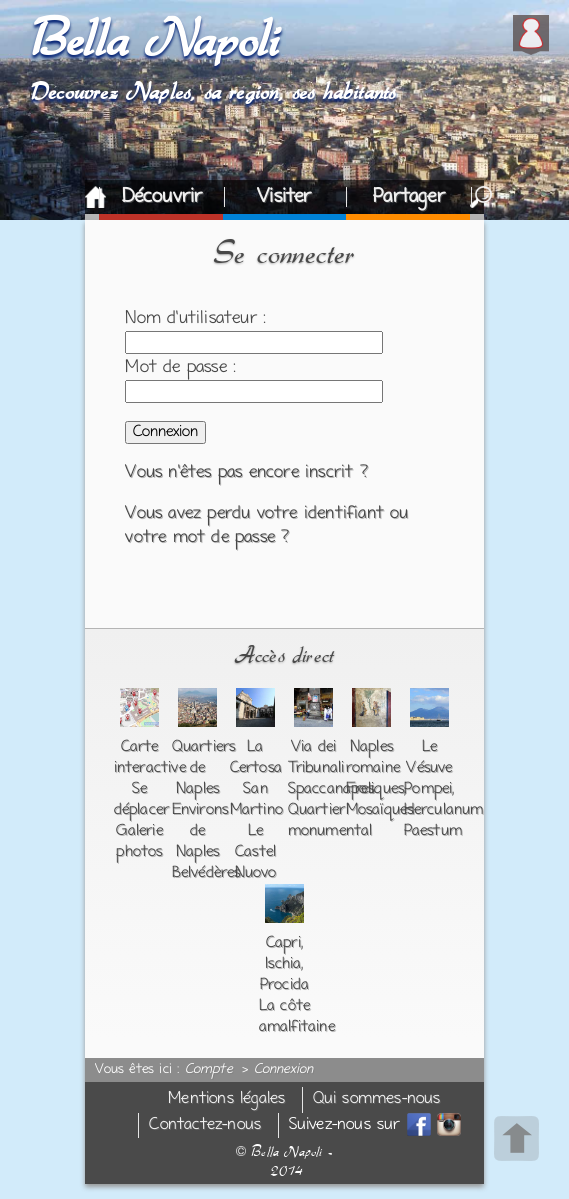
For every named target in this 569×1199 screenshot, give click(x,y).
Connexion (284, 1070)
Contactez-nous (205, 1125)
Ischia (283, 964)
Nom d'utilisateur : (195, 319)
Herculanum (444, 810)
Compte (208, 1070)
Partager (409, 197)
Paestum (433, 831)
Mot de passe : (180, 368)
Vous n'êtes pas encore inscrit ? (246, 473)
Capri (283, 943)
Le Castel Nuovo (256, 852)
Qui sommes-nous (377, 1099)
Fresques (375, 789)
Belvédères (206, 873)
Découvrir (162, 197)
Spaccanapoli (331, 789)
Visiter (284, 197)
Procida (284, 985)
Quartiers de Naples (204, 768)
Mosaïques (380, 810)
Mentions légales (226, 1099)
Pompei (428, 789)
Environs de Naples (200, 831)
